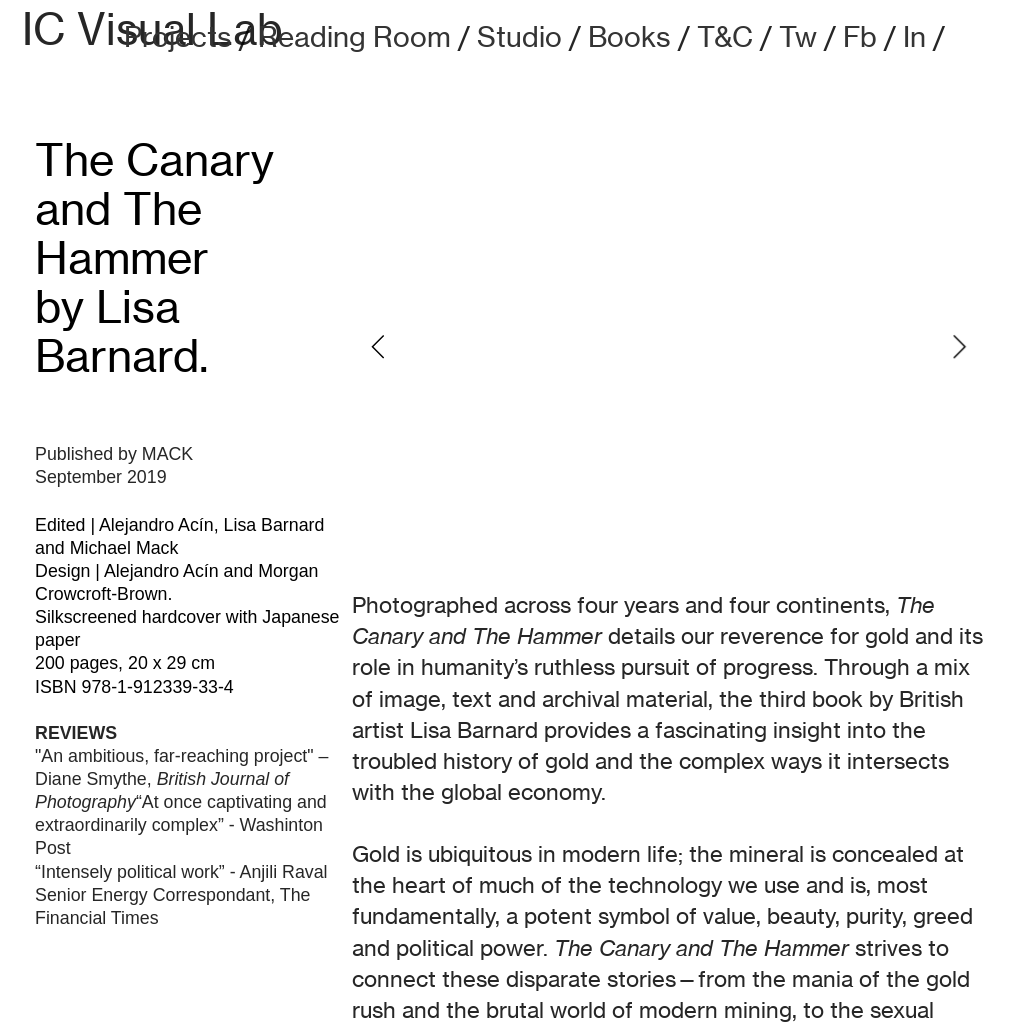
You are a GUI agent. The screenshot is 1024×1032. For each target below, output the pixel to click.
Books (629, 36)
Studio (519, 36)
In (914, 36)
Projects (178, 36)
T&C (725, 36)
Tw (798, 36)
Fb (860, 36)
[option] (668, 347)
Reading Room (354, 36)
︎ (973, 35)
